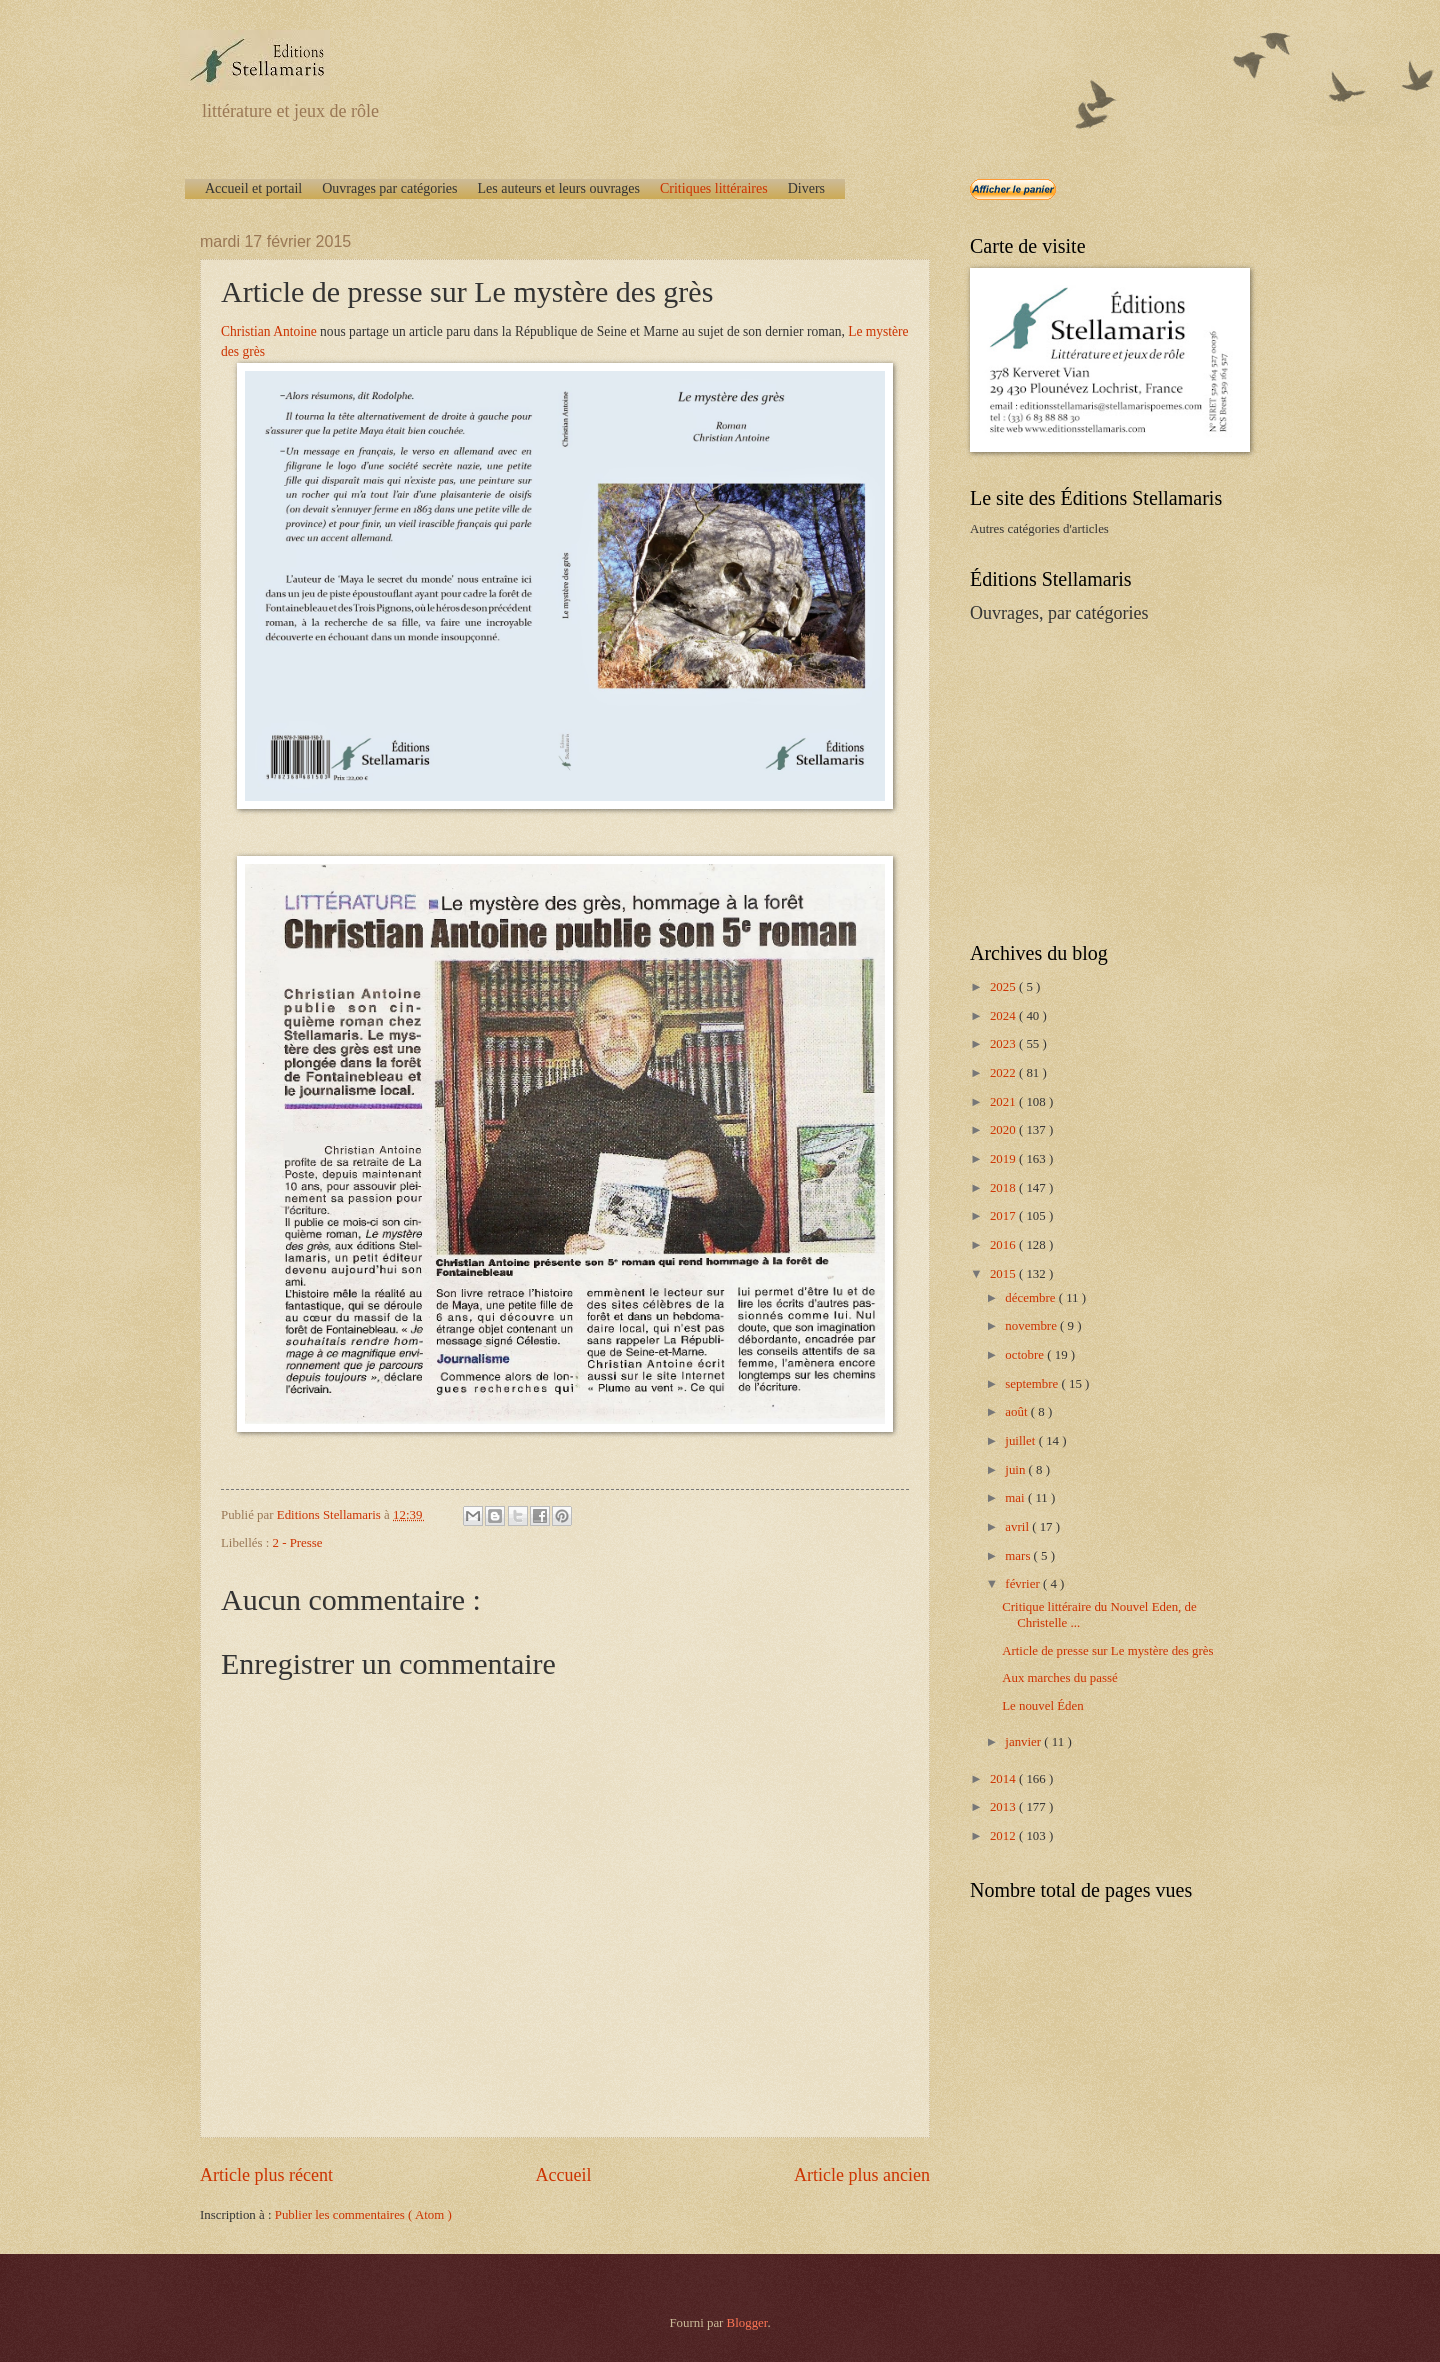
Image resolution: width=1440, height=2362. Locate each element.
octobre (1026, 1355)
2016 (1004, 1245)
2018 (1004, 1188)
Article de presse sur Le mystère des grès (1107, 1651)
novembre (1032, 1326)
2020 (1004, 1130)
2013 (1004, 1807)
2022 (1004, 1073)
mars (1019, 1556)
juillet (1021, 1441)
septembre (1033, 1384)
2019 (1004, 1159)
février (1024, 1584)
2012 (1004, 1836)
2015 (1004, 1274)
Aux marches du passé (1060, 1678)
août (1017, 1412)
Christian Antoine (269, 331)
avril (1018, 1527)
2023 (1004, 1044)
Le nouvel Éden (1043, 1706)
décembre (1031, 1298)
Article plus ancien (862, 2175)
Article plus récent (266, 2175)
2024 (1004, 1016)
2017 (1004, 1216)
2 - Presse (298, 1543)
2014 (1004, 1779)
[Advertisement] (1095, 781)
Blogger (747, 2323)
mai (1016, 1498)
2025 (1004, 987)
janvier (1024, 1742)
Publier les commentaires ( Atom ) (363, 2215)
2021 (1004, 1102)
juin (1016, 1470)
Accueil (563, 2175)
